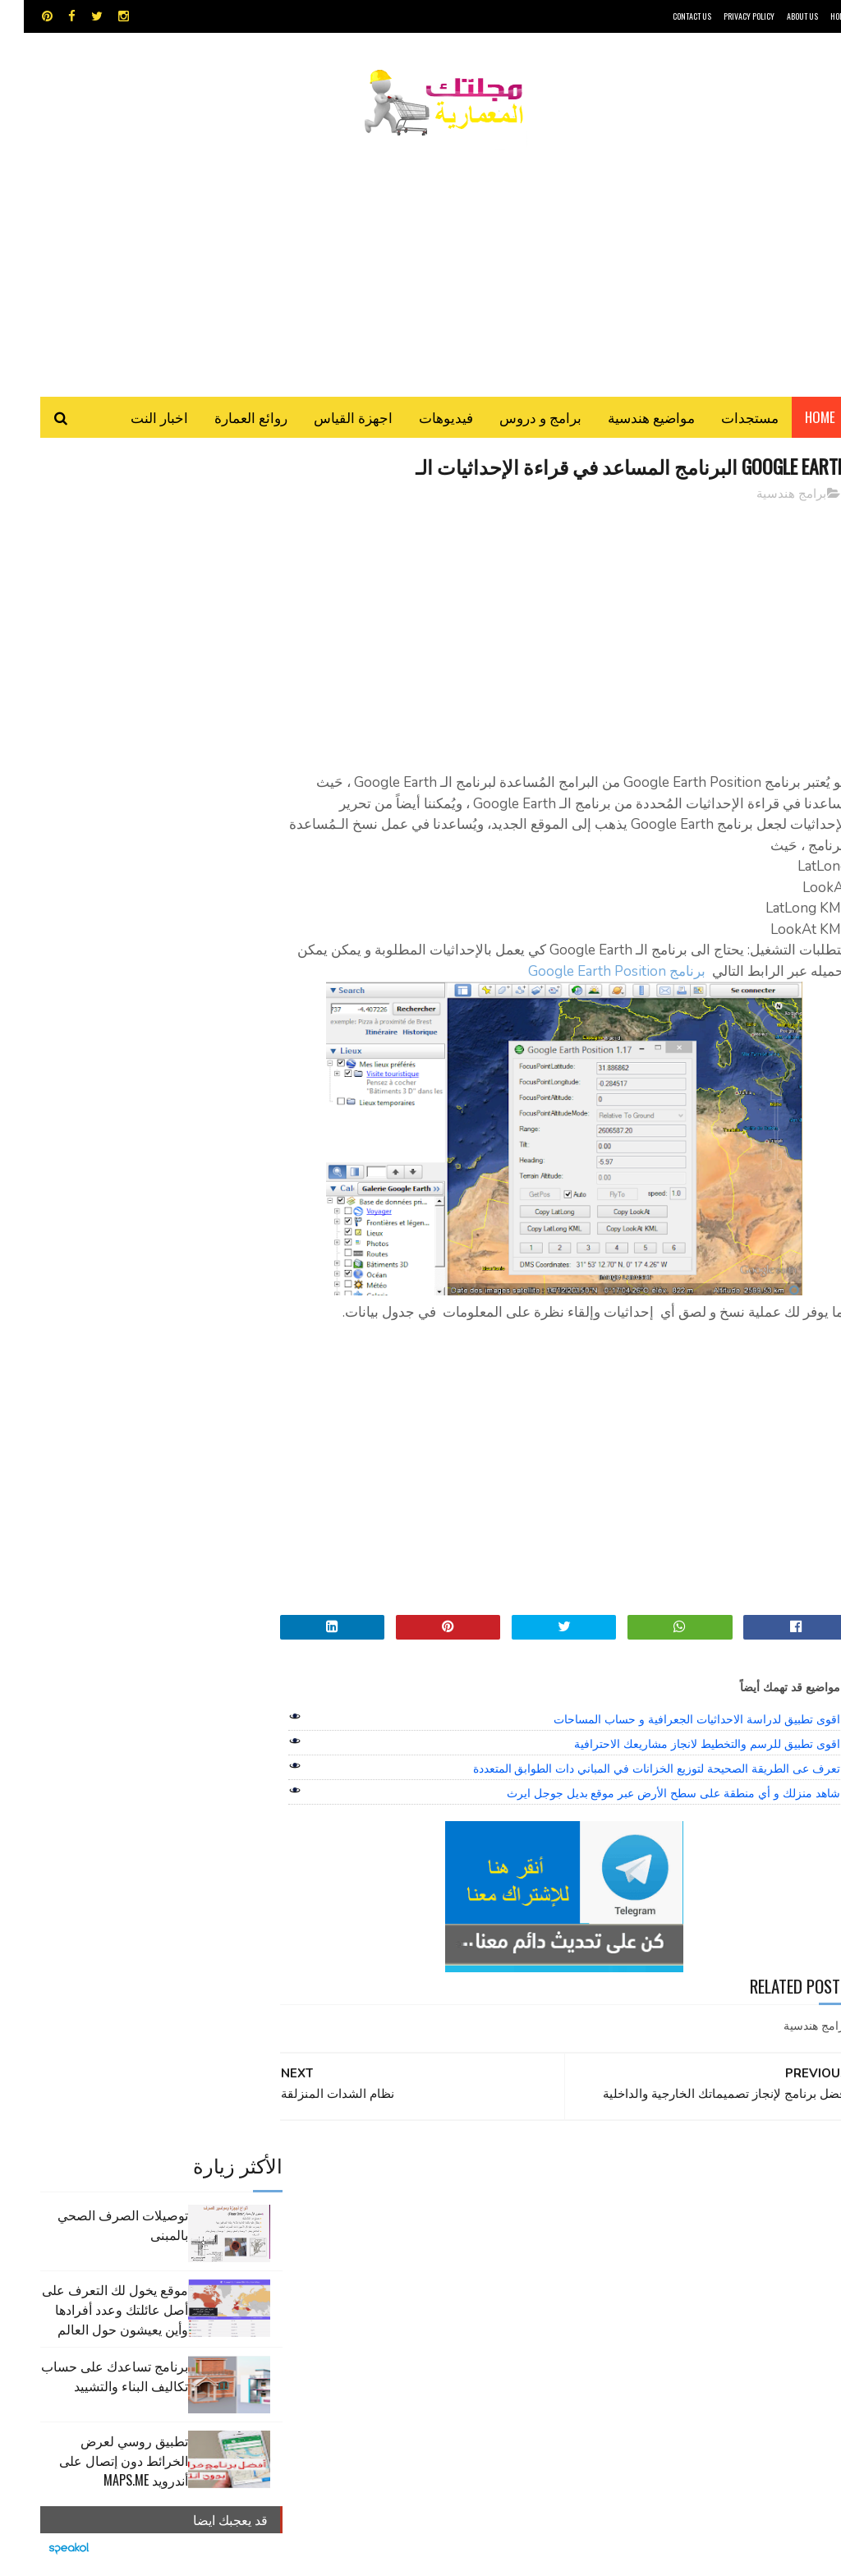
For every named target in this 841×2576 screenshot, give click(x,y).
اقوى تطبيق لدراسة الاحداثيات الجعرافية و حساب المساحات (673, 1721)
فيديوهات (422, 418)
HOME (816, 16)
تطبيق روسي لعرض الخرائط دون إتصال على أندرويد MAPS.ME (99, 778)
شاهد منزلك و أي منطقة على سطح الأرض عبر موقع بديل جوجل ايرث (649, 1795)
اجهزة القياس (329, 418)
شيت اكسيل (392, 2235)
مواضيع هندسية (627, 418)
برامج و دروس (517, 418)
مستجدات (726, 418)
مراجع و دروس (513, 2263)
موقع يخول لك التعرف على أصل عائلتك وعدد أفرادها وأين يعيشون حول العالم (91, 627)
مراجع (337, 2235)
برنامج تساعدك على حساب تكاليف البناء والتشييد (90, 694)
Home (796, 418)
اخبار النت (135, 418)
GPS (531, 2177)
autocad (380, 2177)
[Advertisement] (420, 259)
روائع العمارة (227, 418)
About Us (778, 16)
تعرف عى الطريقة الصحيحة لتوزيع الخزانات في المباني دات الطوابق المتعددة (632, 1771)
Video (439, 2177)
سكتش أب (455, 2235)
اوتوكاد (458, 2206)
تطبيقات (339, 2206)
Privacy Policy (725, 16)
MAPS (487, 2177)
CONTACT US (668, 16)
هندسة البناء (366, 2263)
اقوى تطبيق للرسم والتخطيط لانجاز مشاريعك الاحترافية (683, 1746)
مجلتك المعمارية (732, 2555)
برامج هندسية (767, 496)
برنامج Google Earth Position (561, 973)
